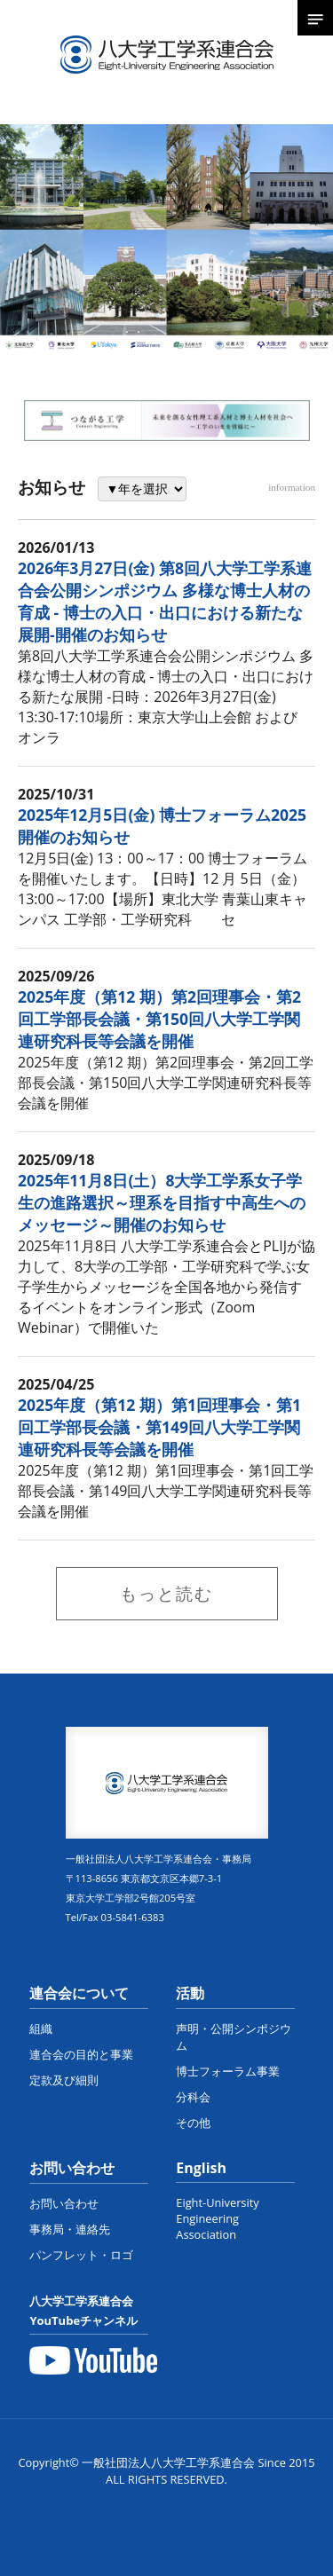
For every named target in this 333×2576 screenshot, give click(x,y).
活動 (190, 1993)
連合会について (79, 1993)
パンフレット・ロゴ (81, 2255)
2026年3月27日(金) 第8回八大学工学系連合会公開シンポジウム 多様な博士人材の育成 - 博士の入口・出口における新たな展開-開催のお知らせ (165, 601)
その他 (193, 2123)
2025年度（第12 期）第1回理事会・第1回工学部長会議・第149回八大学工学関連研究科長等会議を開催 (159, 1427)
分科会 (193, 2097)
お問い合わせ (72, 2168)
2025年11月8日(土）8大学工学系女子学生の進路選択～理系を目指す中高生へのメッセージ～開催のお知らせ (161, 1202)
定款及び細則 (64, 2080)
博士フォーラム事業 (228, 2071)
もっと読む (166, 1593)
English (201, 2168)
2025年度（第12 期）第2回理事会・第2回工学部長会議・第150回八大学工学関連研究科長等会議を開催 (159, 1019)
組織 (40, 2028)
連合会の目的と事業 (81, 2054)
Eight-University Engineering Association (217, 2218)
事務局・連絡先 (69, 2229)
